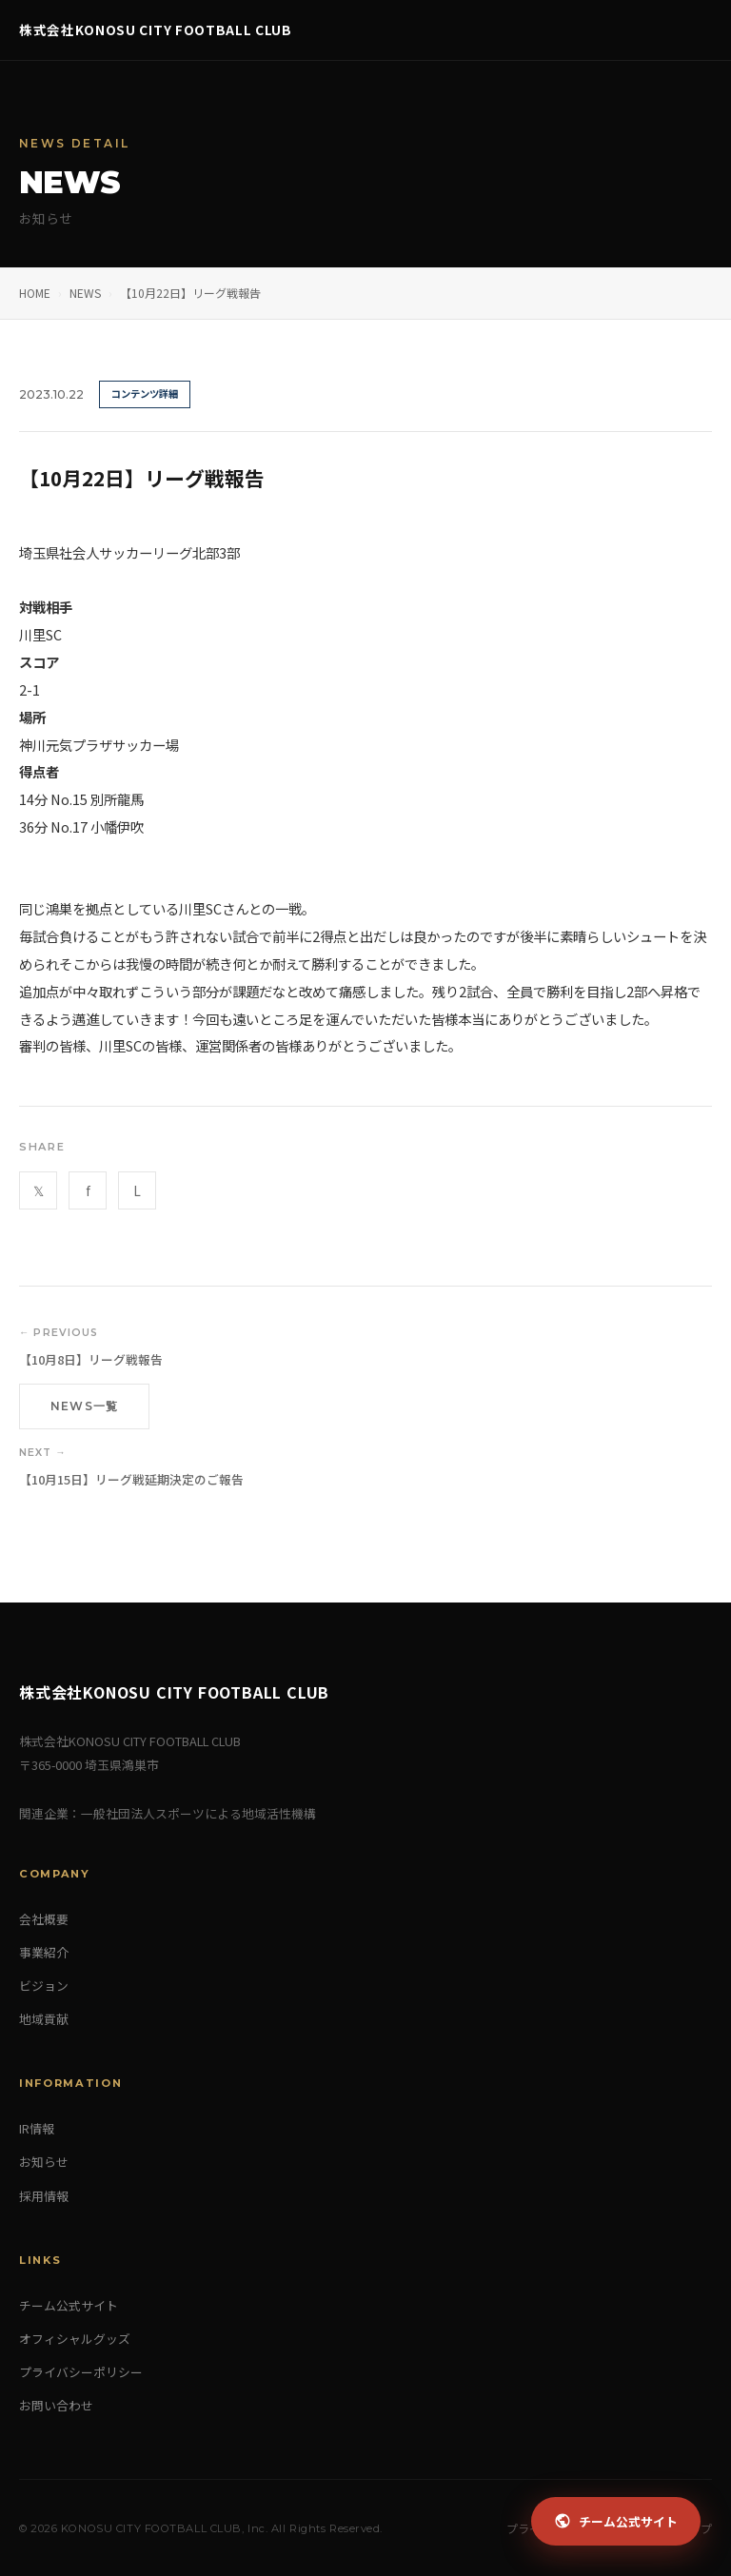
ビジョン (44, 1985)
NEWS (85, 293)
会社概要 (44, 1919)
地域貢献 (44, 2019)
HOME (34, 293)
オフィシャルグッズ (74, 2339)
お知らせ (44, 2162)
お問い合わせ (56, 2405)
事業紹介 (44, 1952)
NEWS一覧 (84, 1406)
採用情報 (44, 2196)
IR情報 (36, 2128)
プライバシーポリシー (81, 2372)
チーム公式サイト (68, 2305)
